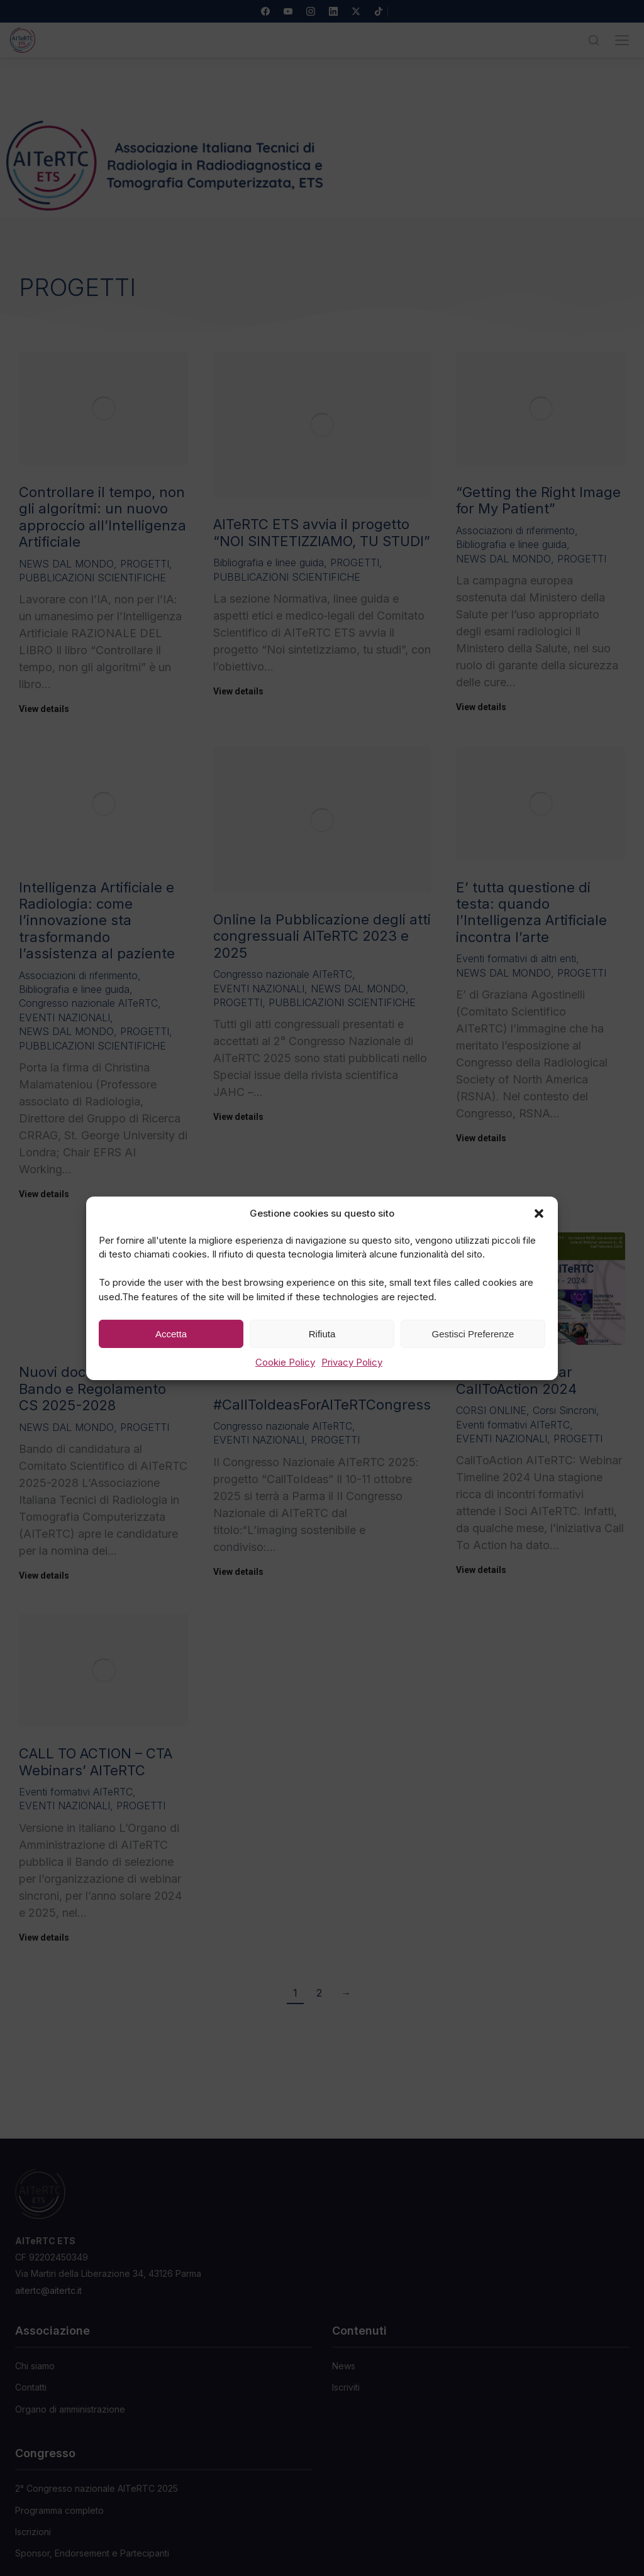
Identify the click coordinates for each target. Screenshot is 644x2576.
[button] (539, 1213)
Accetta (171, 1333)
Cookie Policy (285, 1362)
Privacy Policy (351, 1362)
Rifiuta (322, 1333)
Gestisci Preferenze (473, 1333)
